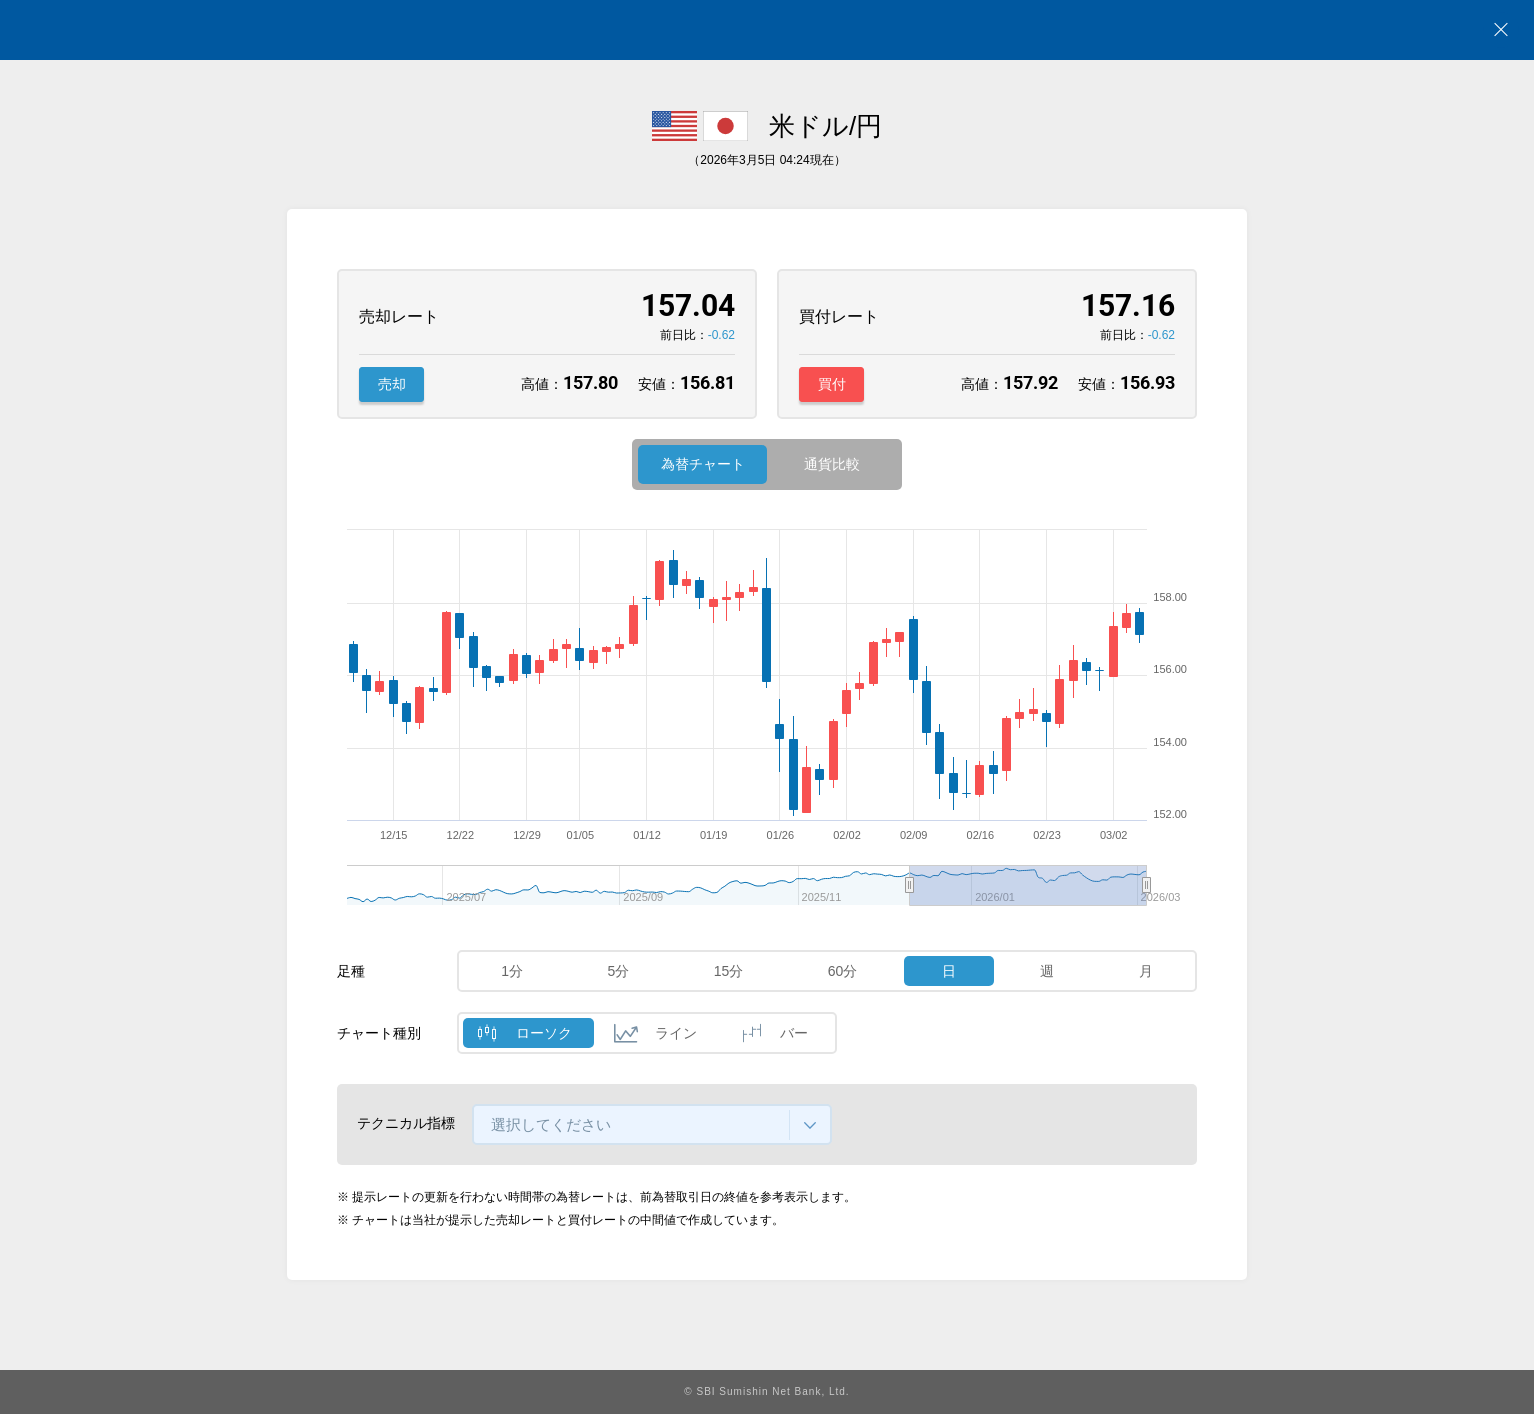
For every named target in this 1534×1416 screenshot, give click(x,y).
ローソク (544, 1036)
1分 (512, 974)
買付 (832, 385)
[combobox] (652, 1127)
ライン (676, 1036)
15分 (729, 974)
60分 (843, 974)
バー (794, 1036)
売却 (392, 385)
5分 (619, 974)
